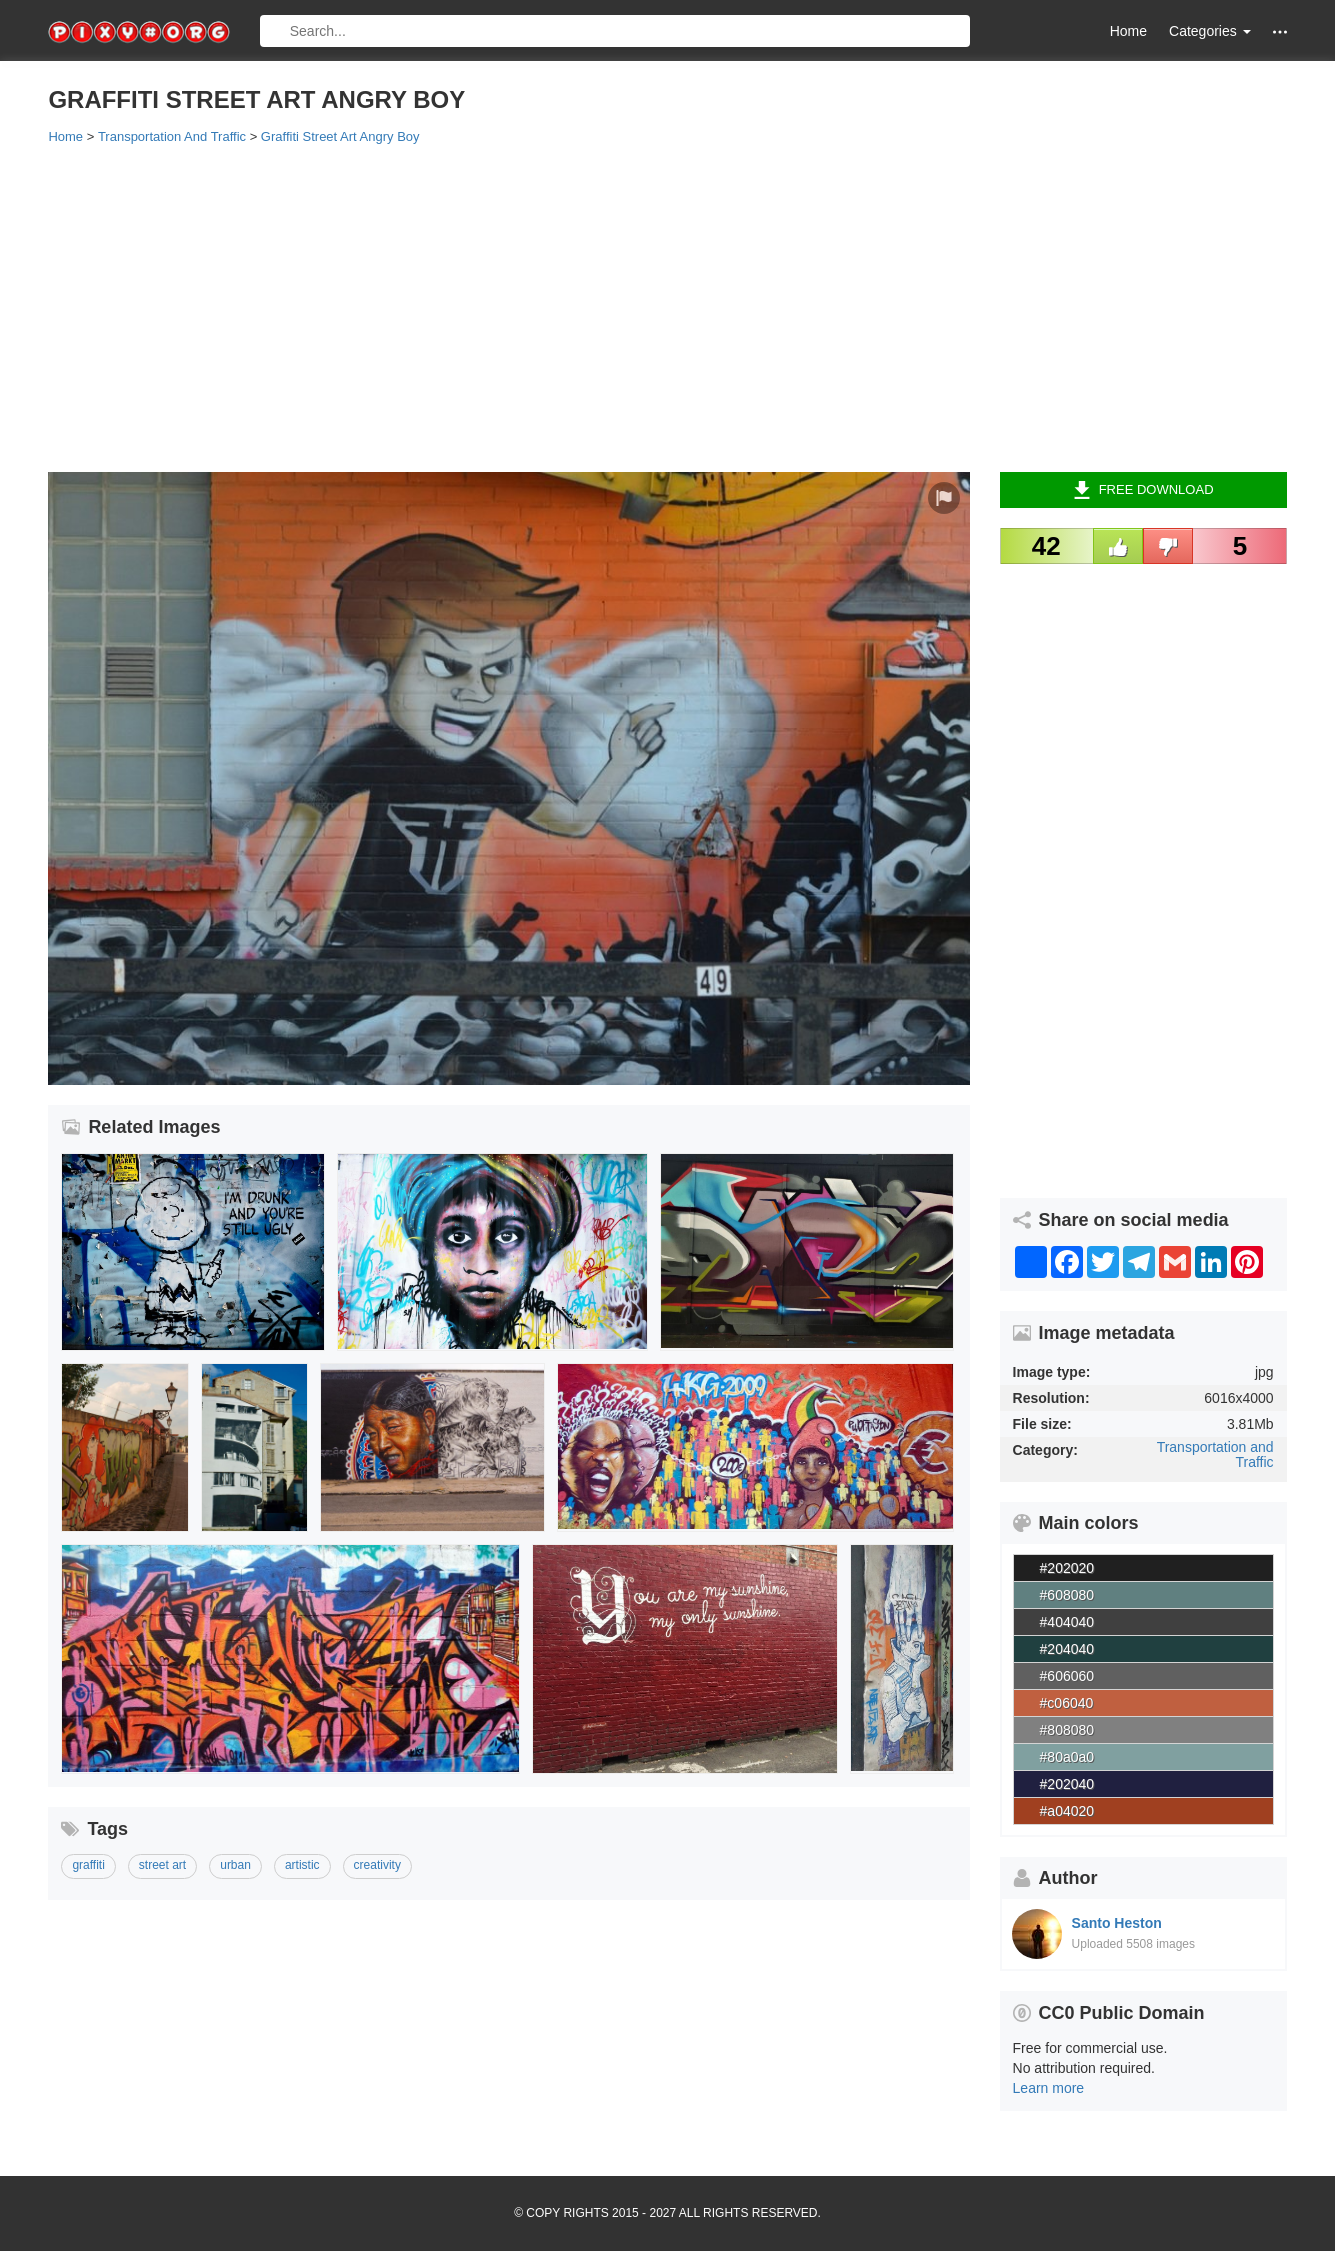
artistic (302, 1865)
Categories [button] (1210, 31)
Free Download (1143, 490)
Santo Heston (1117, 1923)
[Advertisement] (648, 307)
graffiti (88, 1865)
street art (162, 1865)
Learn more (1049, 2088)
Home (1128, 31)
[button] (1280, 31)
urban (235, 1865)
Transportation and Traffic (1215, 1454)
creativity (377, 1865)
